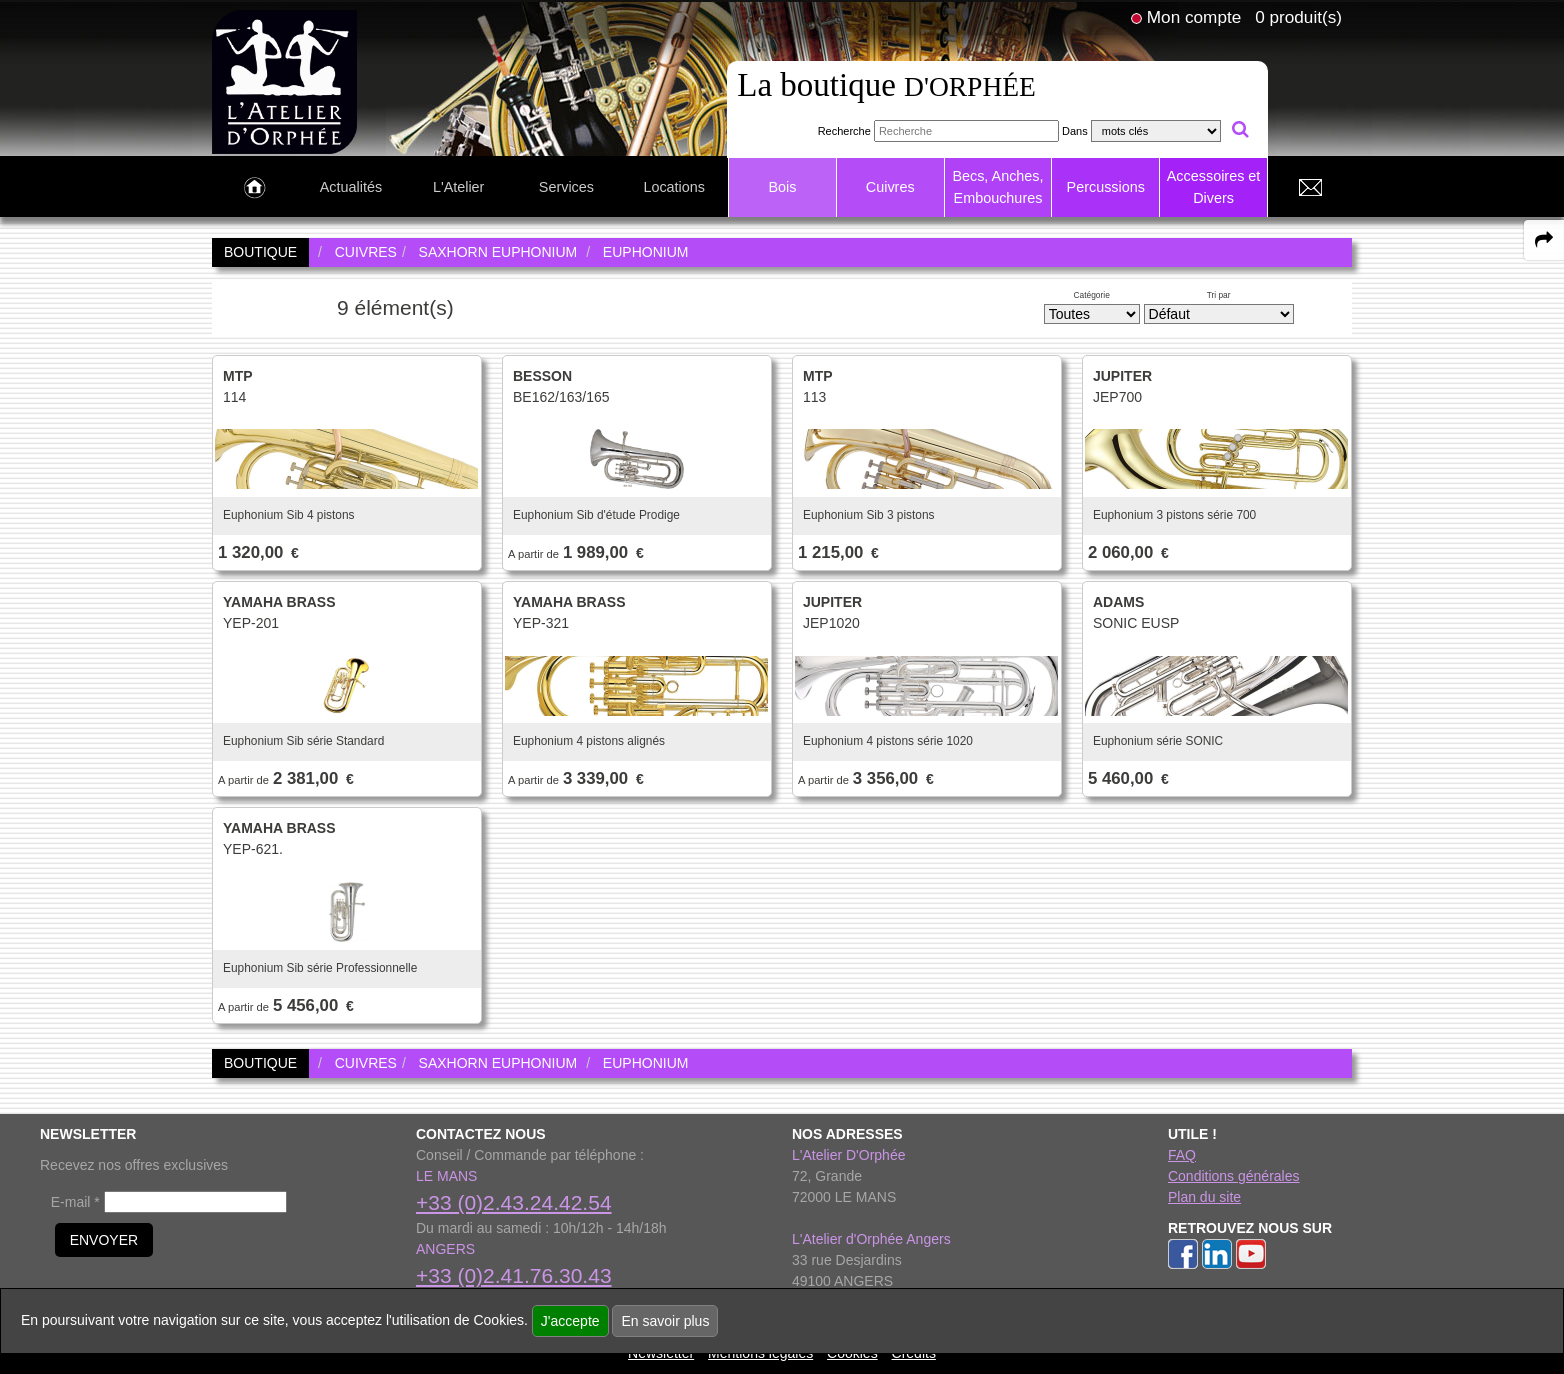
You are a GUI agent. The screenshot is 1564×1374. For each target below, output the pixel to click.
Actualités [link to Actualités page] (351, 187)
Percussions (1106, 187)
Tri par (1219, 295)
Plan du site (1204, 1197)
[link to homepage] (284, 81)
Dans (1075, 131)
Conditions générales (1234, 1176)
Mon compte (1194, 17)
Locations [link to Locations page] (674, 187)
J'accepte (570, 1321)
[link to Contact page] (1310, 188)
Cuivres (890, 187)
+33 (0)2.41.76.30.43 (514, 1275)
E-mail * (75, 1202)
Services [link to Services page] (566, 187)
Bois (782, 187)
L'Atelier (459, 187)
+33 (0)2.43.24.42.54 (514, 1202)
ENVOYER (104, 1240)
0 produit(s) (1298, 17)
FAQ (1182, 1155)
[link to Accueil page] (254, 188)
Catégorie (1092, 295)
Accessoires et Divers (1214, 187)
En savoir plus (665, 1321)
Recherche (844, 131)
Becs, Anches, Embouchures (997, 187)
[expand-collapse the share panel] (1544, 240)
